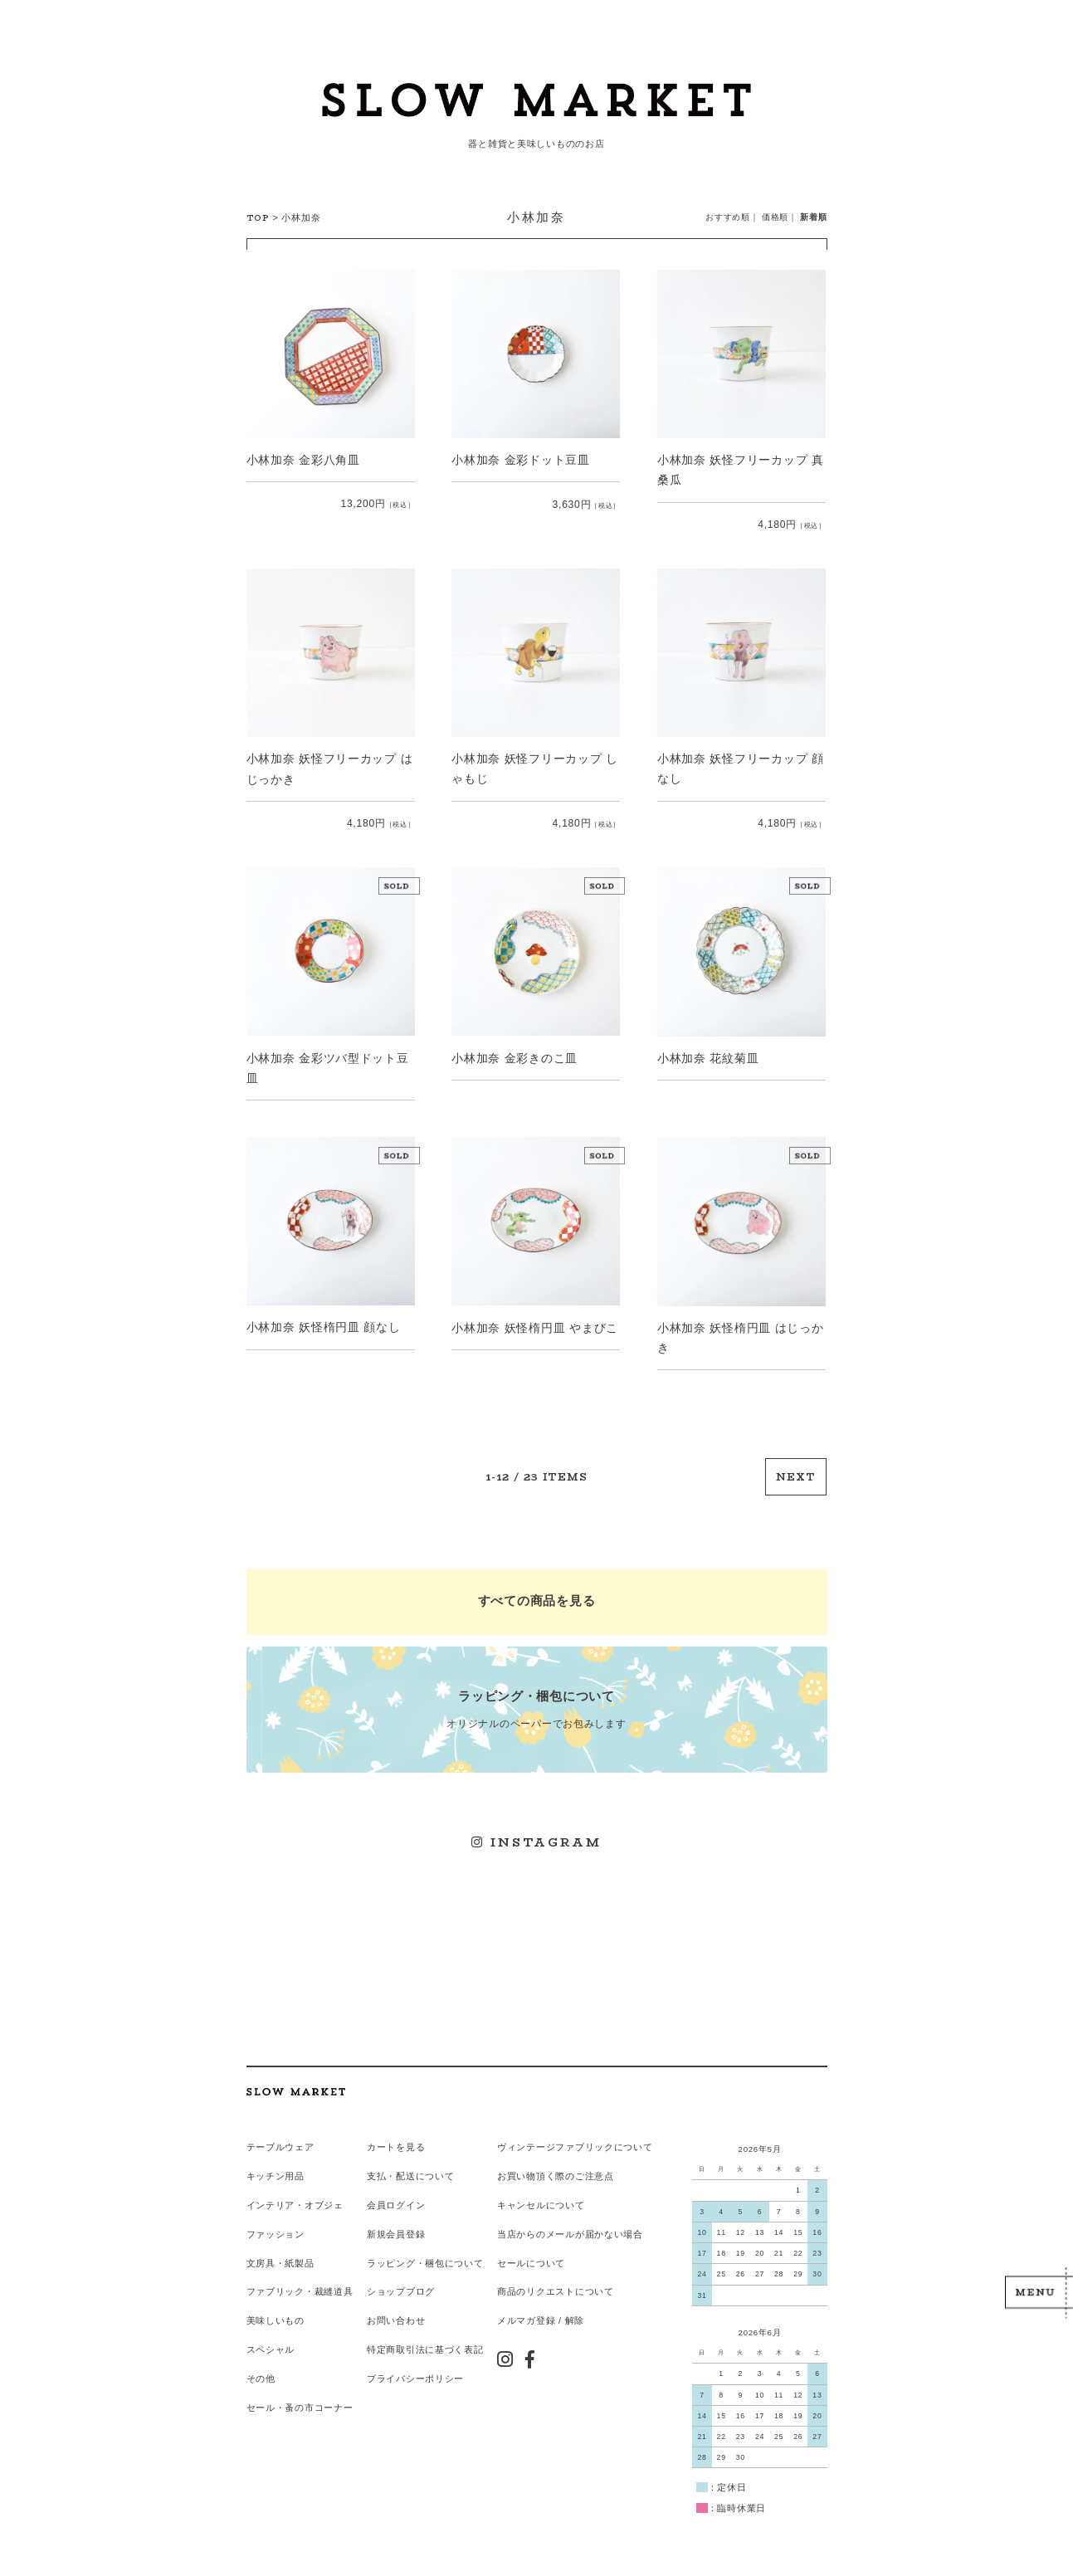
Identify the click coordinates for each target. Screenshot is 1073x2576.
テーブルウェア (280, 2137)
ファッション (275, 2222)
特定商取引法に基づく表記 (425, 2337)
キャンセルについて (539, 2194)
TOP (258, 218)
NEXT (797, 1473)
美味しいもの (275, 2309)
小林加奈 (300, 217)
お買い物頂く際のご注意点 (554, 2165)
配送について (425, 2165)
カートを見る (396, 2137)
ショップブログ (401, 2280)
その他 (261, 2366)
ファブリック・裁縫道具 (300, 2280)
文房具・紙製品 (280, 2251)
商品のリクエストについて (554, 2280)
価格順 (775, 217)
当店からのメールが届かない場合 (569, 2222)
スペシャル (270, 2337)
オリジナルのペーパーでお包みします (536, 1702)
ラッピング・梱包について (425, 2251)
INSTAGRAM (536, 1834)
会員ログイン (396, 2194)
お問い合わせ (396, 2309)
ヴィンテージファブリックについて (574, 2137)
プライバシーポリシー (415, 2366)
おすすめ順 (727, 217)
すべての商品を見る (536, 1595)
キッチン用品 (275, 2165)
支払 (376, 2165)
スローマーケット (536, 103)
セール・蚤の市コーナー (300, 2395)
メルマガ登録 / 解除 (539, 2309)
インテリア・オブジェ (295, 2194)
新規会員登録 (396, 2222)
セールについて (530, 2251)
